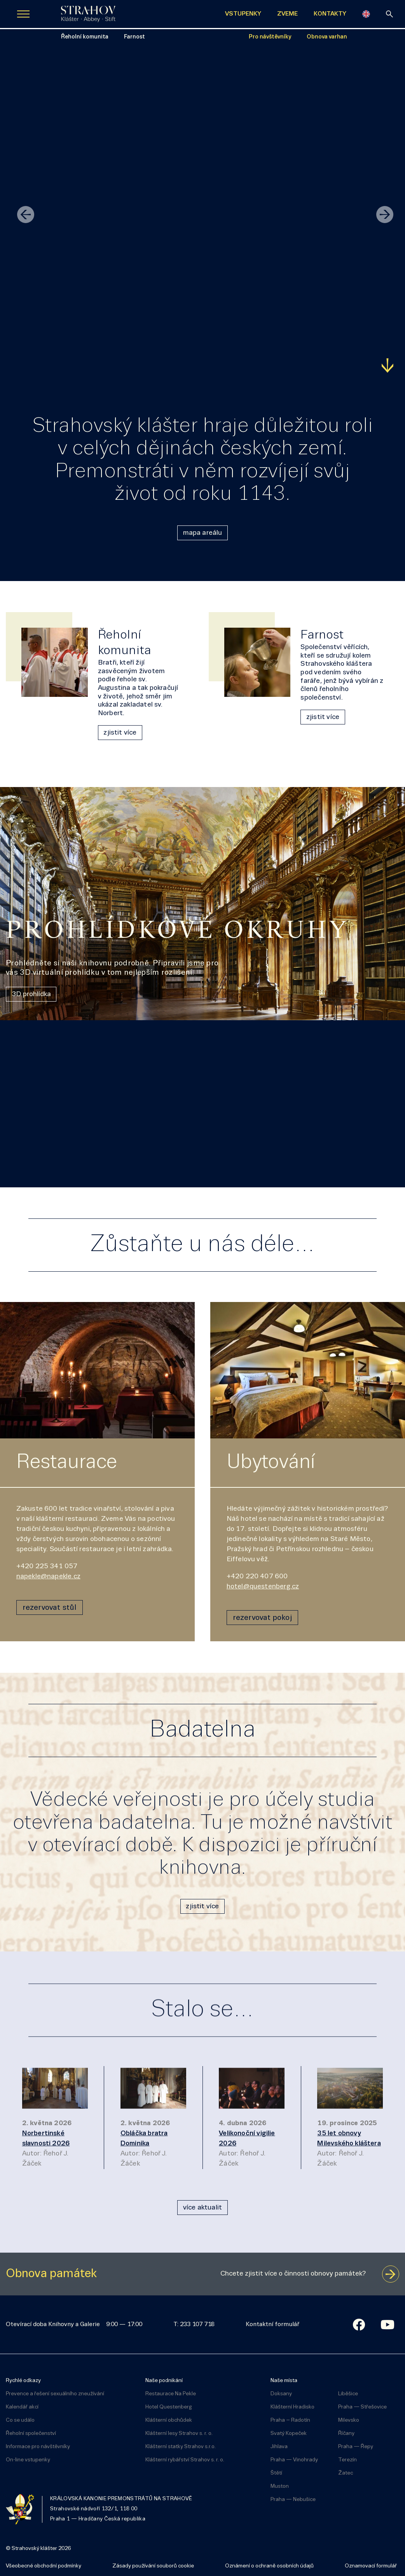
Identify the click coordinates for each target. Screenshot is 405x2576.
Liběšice (348, 2391)
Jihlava (279, 2444)
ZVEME (287, 14)
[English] (366, 14)
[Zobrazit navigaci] (23, 14)
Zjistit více (28, 365)
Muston (280, 2483)
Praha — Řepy (355, 2444)
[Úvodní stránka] (88, 14)
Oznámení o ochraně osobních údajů (269, 2563)
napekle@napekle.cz (48, 1576)
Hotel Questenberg (168, 2404)
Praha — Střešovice (362, 2404)
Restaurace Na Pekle (170, 2391)
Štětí (276, 2470)
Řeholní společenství (31, 2430)
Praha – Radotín (290, 2417)
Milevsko (348, 2417)
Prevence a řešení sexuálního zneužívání (55, 2391)
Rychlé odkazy (23, 2378)
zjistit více (119, 733)
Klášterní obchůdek (168, 2417)
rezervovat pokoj (262, 1615)
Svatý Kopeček (289, 2430)
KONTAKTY (330, 14)
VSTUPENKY (243, 14)
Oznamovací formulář (371, 2563)
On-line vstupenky (28, 2457)
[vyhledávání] (389, 13)
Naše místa (284, 2378)
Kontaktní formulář (272, 2322)
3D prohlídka (31, 994)
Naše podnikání (164, 2378)
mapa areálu (202, 533)
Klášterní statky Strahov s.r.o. (180, 2444)
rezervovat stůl (50, 1605)
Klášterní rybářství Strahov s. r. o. (184, 2457)
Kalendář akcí (22, 2404)
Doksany (281, 2391)
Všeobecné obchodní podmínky (43, 2563)
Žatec (345, 2470)
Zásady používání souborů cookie (153, 2563)
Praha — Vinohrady (294, 2457)
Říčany (346, 2430)
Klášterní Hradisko (292, 2404)
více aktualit (202, 2205)
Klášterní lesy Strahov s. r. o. (179, 2430)
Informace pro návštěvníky (38, 2444)
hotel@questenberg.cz (263, 1586)
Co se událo (20, 2417)
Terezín (347, 2457)
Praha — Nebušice (293, 2496)
